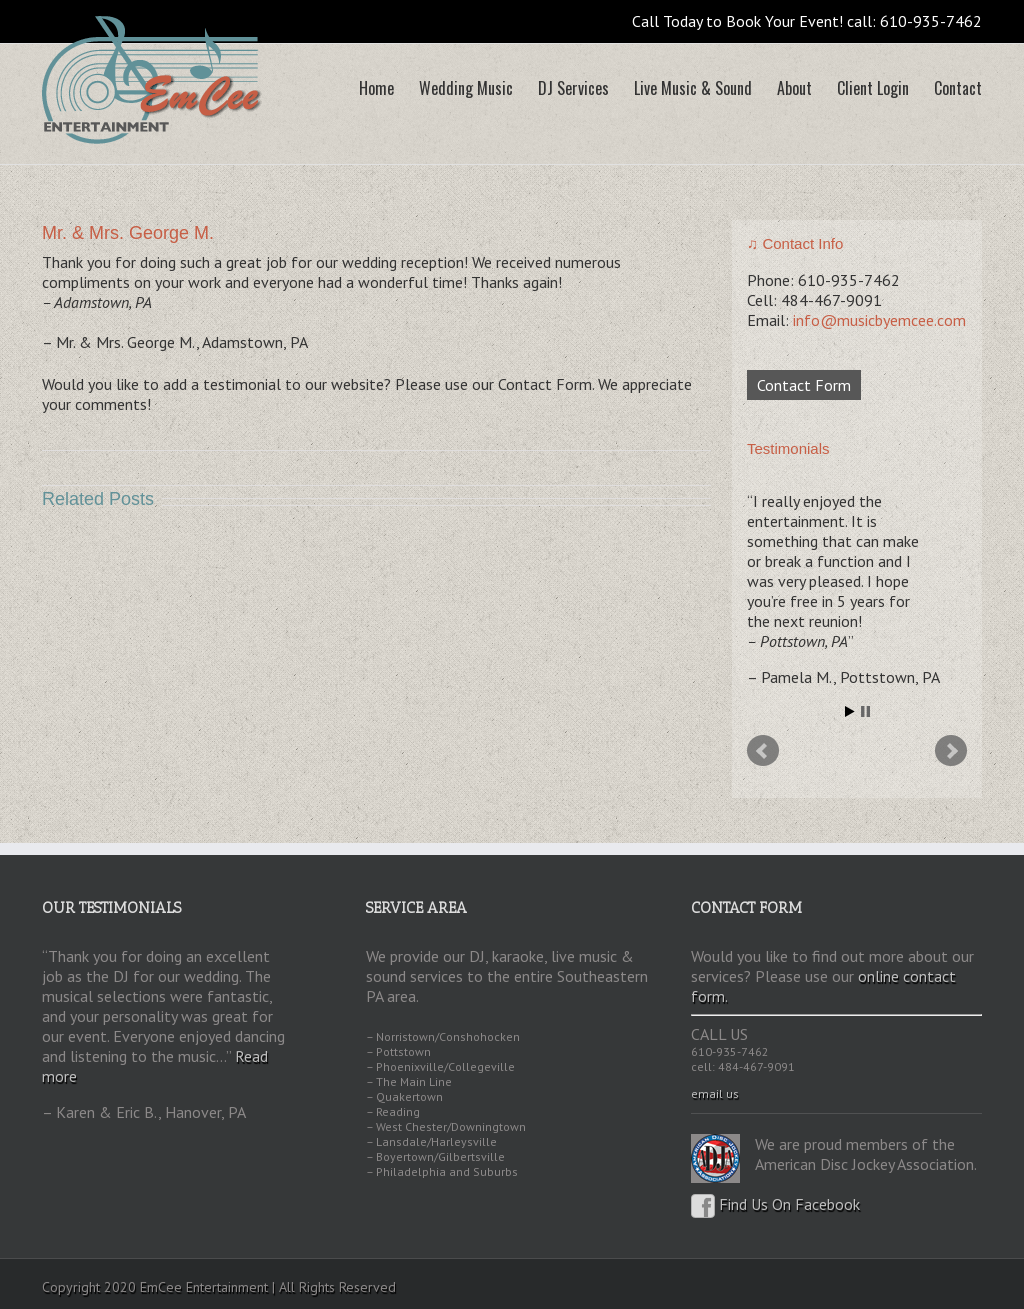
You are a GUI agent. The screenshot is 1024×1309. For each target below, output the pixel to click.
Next (951, 751)
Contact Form (804, 385)
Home (376, 88)
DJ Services (573, 88)
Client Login (873, 88)
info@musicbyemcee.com (879, 320)
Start (850, 711)
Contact (958, 88)
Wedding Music (466, 88)
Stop (865, 711)
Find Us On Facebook (775, 1204)
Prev (763, 751)
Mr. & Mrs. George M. (128, 233)
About (794, 88)
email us (715, 1093)
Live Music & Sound (693, 88)
